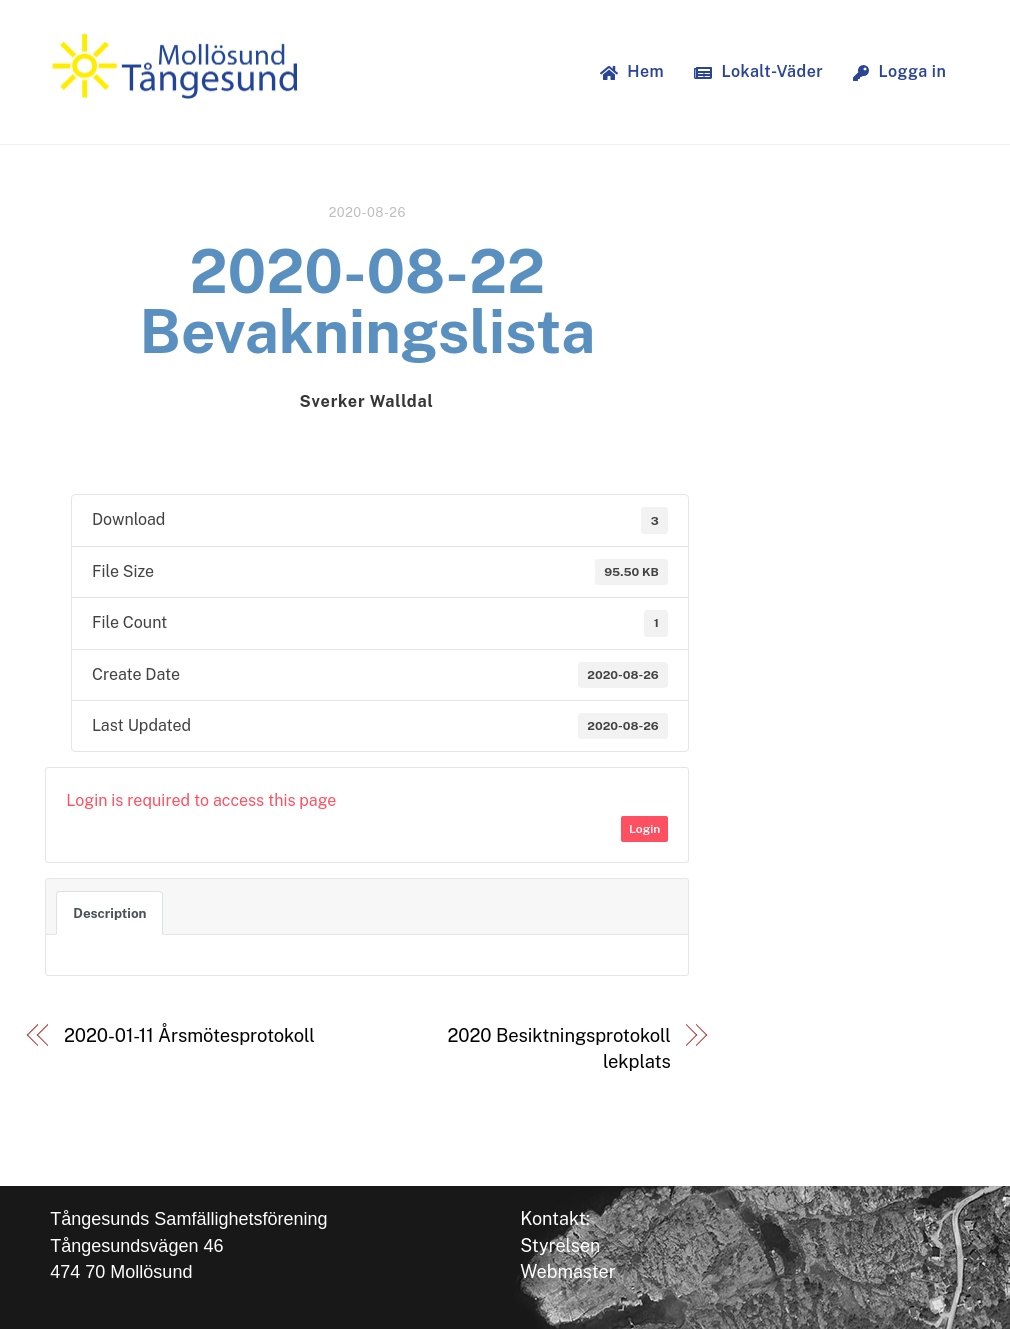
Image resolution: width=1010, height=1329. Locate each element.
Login (644, 829)
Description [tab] (109, 913)
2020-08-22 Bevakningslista (367, 301)
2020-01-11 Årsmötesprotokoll (189, 1035)
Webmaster (568, 1271)
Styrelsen (560, 1245)
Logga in (899, 71)
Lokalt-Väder (758, 71)
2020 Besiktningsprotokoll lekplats (558, 1048)
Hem (632, 71)
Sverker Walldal (366, 401)
